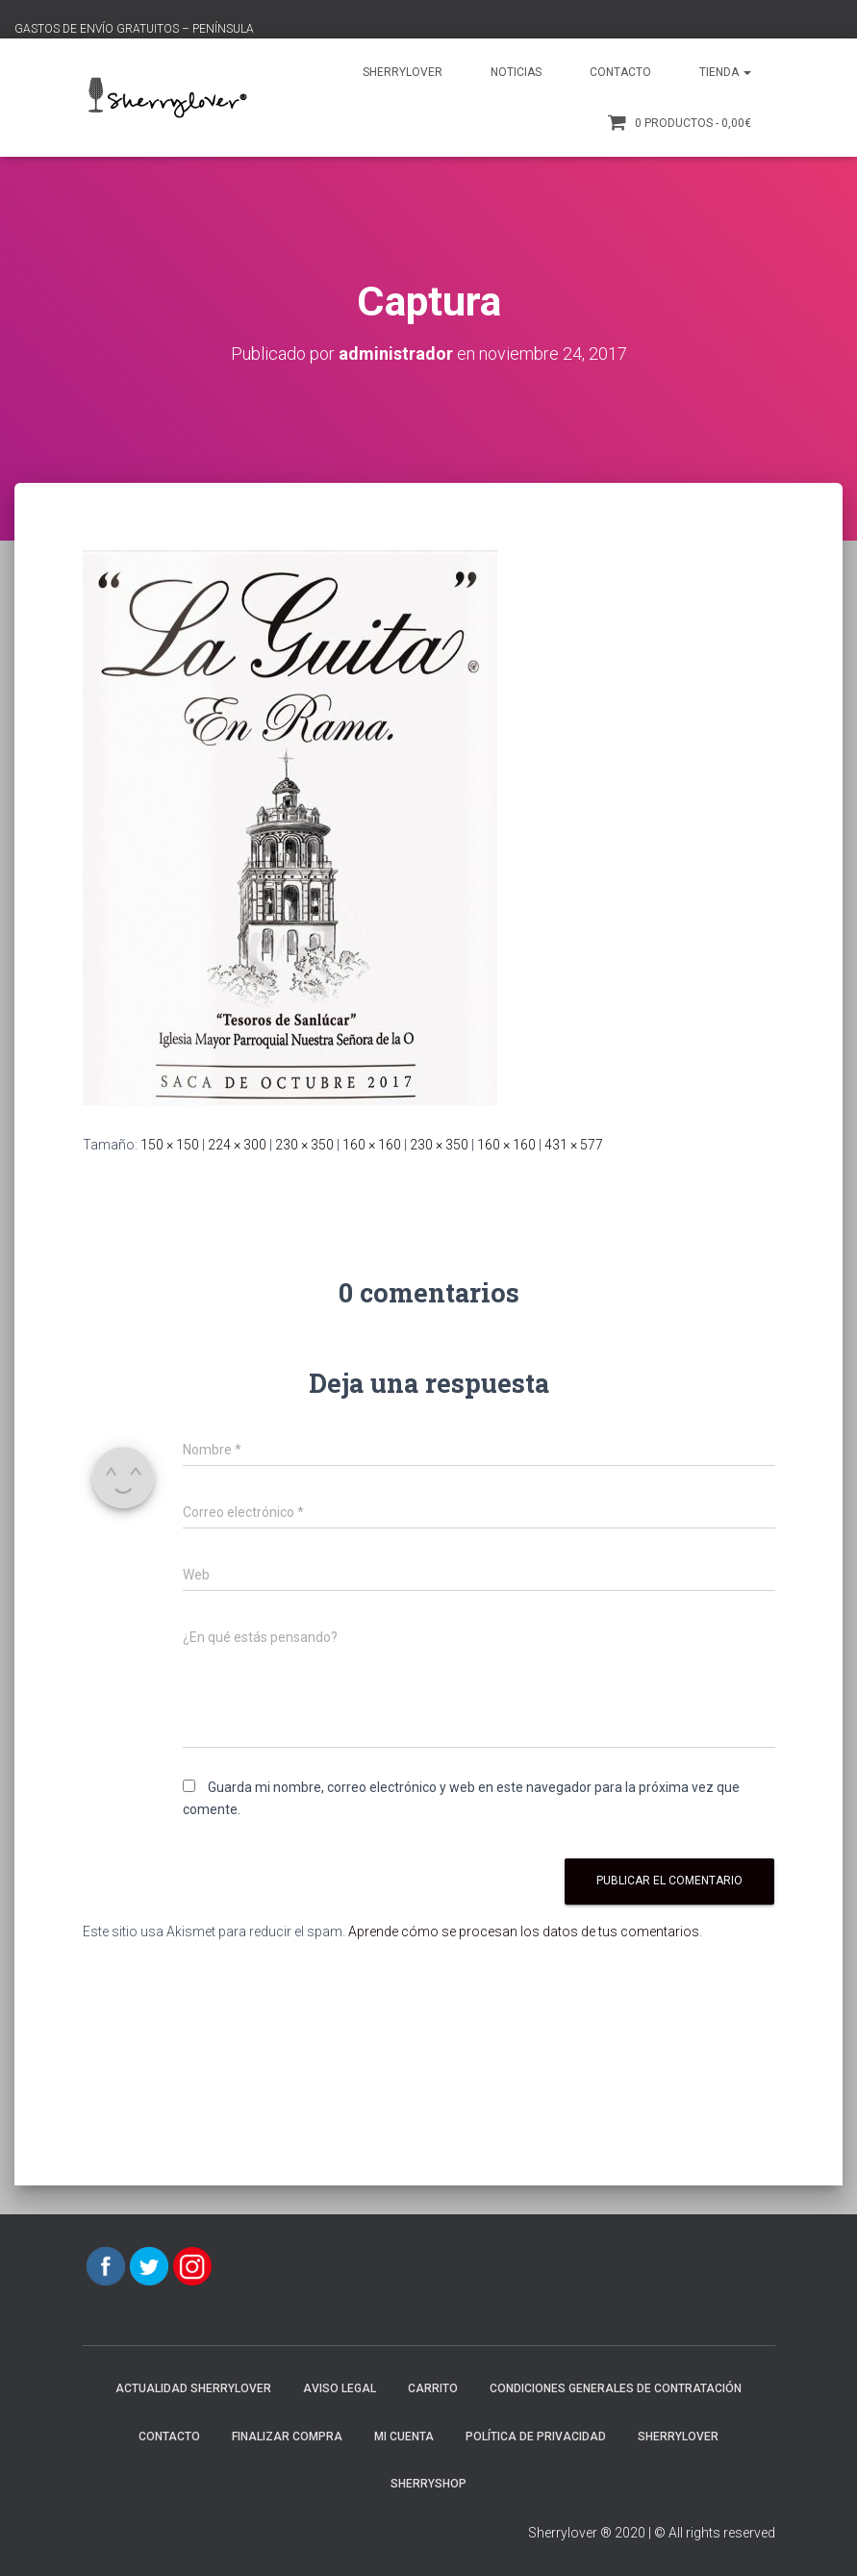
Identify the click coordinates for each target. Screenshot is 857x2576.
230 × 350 (304, 1144)
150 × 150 (169, 1144)
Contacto (620, 72)
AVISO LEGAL (339, 2388)
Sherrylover (402, 72)
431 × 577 (573, 1144)
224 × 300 (237, 1144)
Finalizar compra (287, 2436)
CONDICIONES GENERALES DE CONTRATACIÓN (616, 2388)
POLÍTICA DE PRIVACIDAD (536, 2436)
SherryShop (428, 2483)
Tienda (725, 72)
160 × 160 (371, 1144)
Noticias (516, 72)
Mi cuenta (404, 2436)
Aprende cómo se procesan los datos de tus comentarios (523, 1931)
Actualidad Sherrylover (193, 2388)
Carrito (433, 2388)
